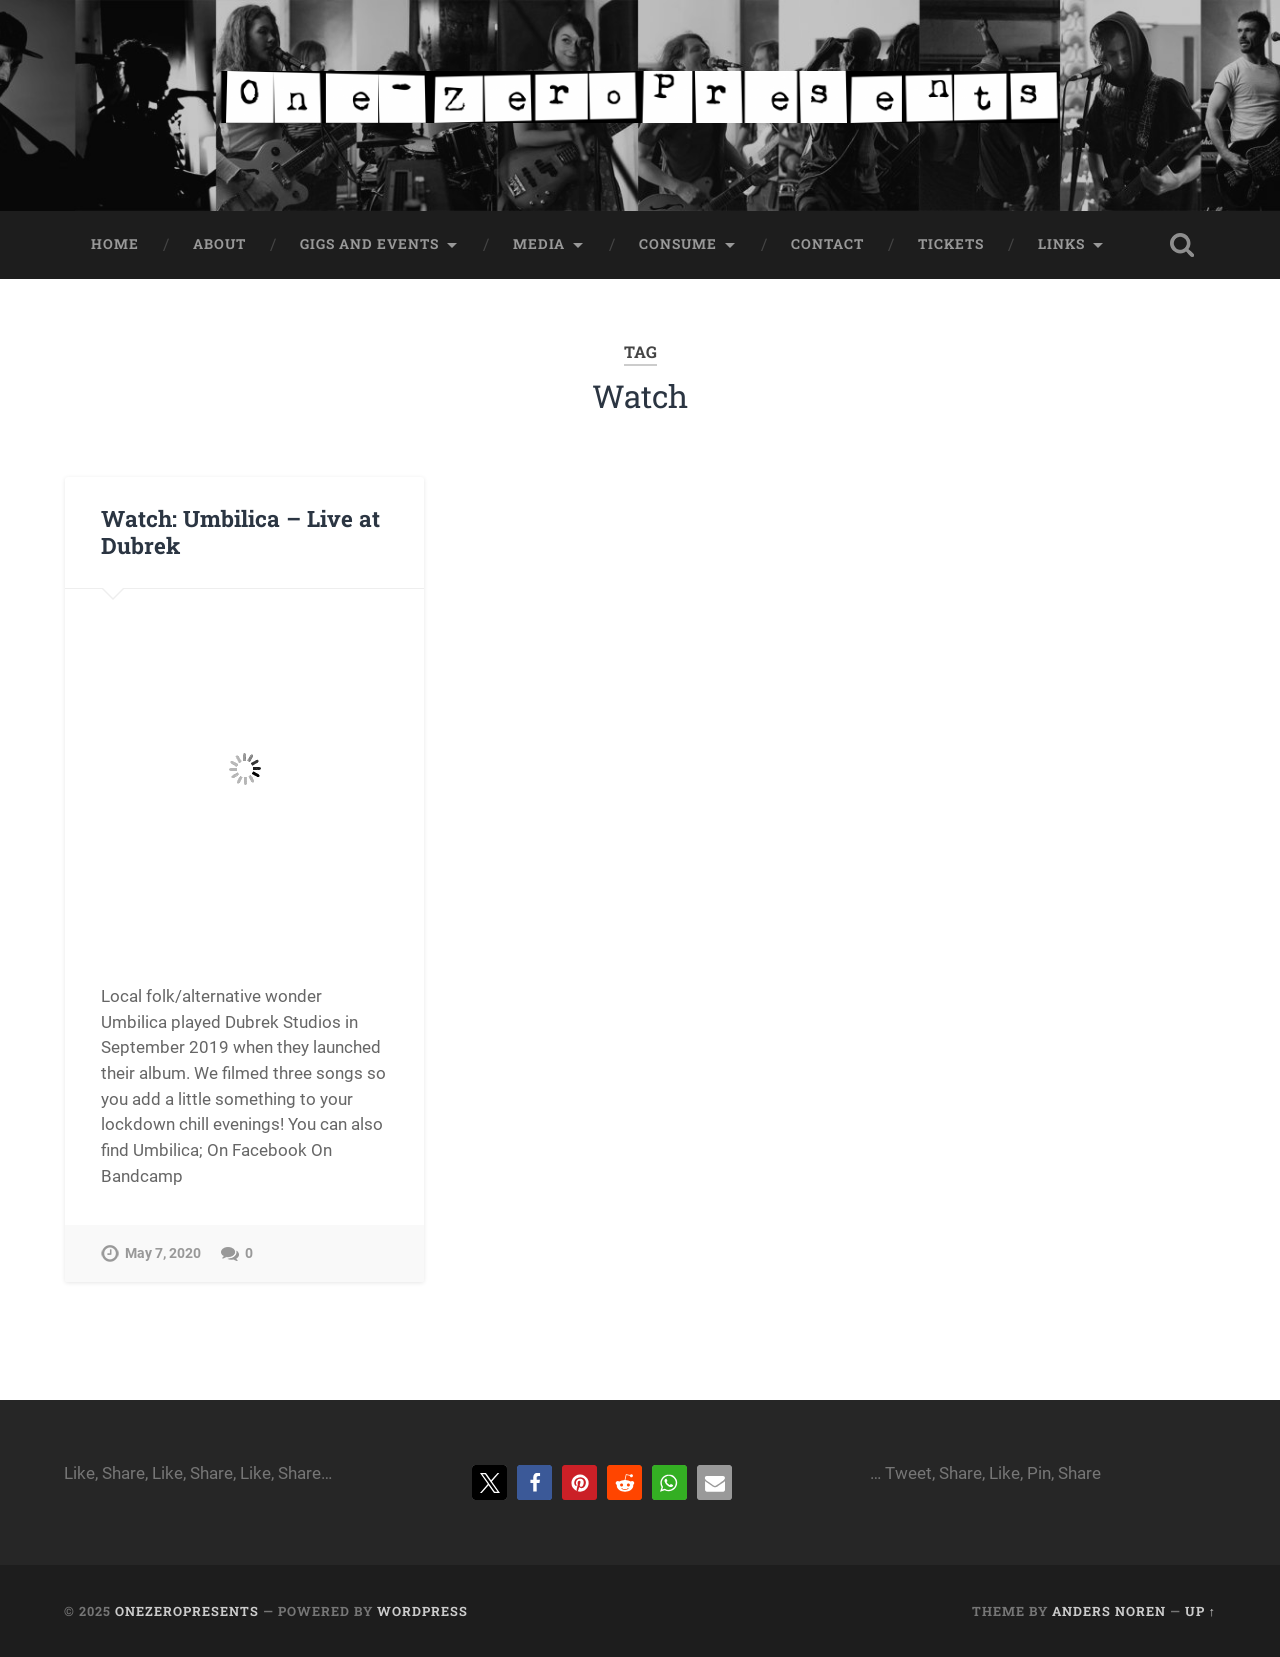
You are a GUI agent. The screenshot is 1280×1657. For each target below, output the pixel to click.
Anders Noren (1109, 1611)
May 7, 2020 (163, 1253)
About (219, 244)
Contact (827, 244)
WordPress (422, 1611)
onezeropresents (187, 1611)
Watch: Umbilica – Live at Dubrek (240, 531)
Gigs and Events (369, 244)
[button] (489, 1482)
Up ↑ (1200, 1611)
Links (1061, 244)
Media (539, 244)
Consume (678, 244)
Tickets (951, 244)
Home (115, 244)
